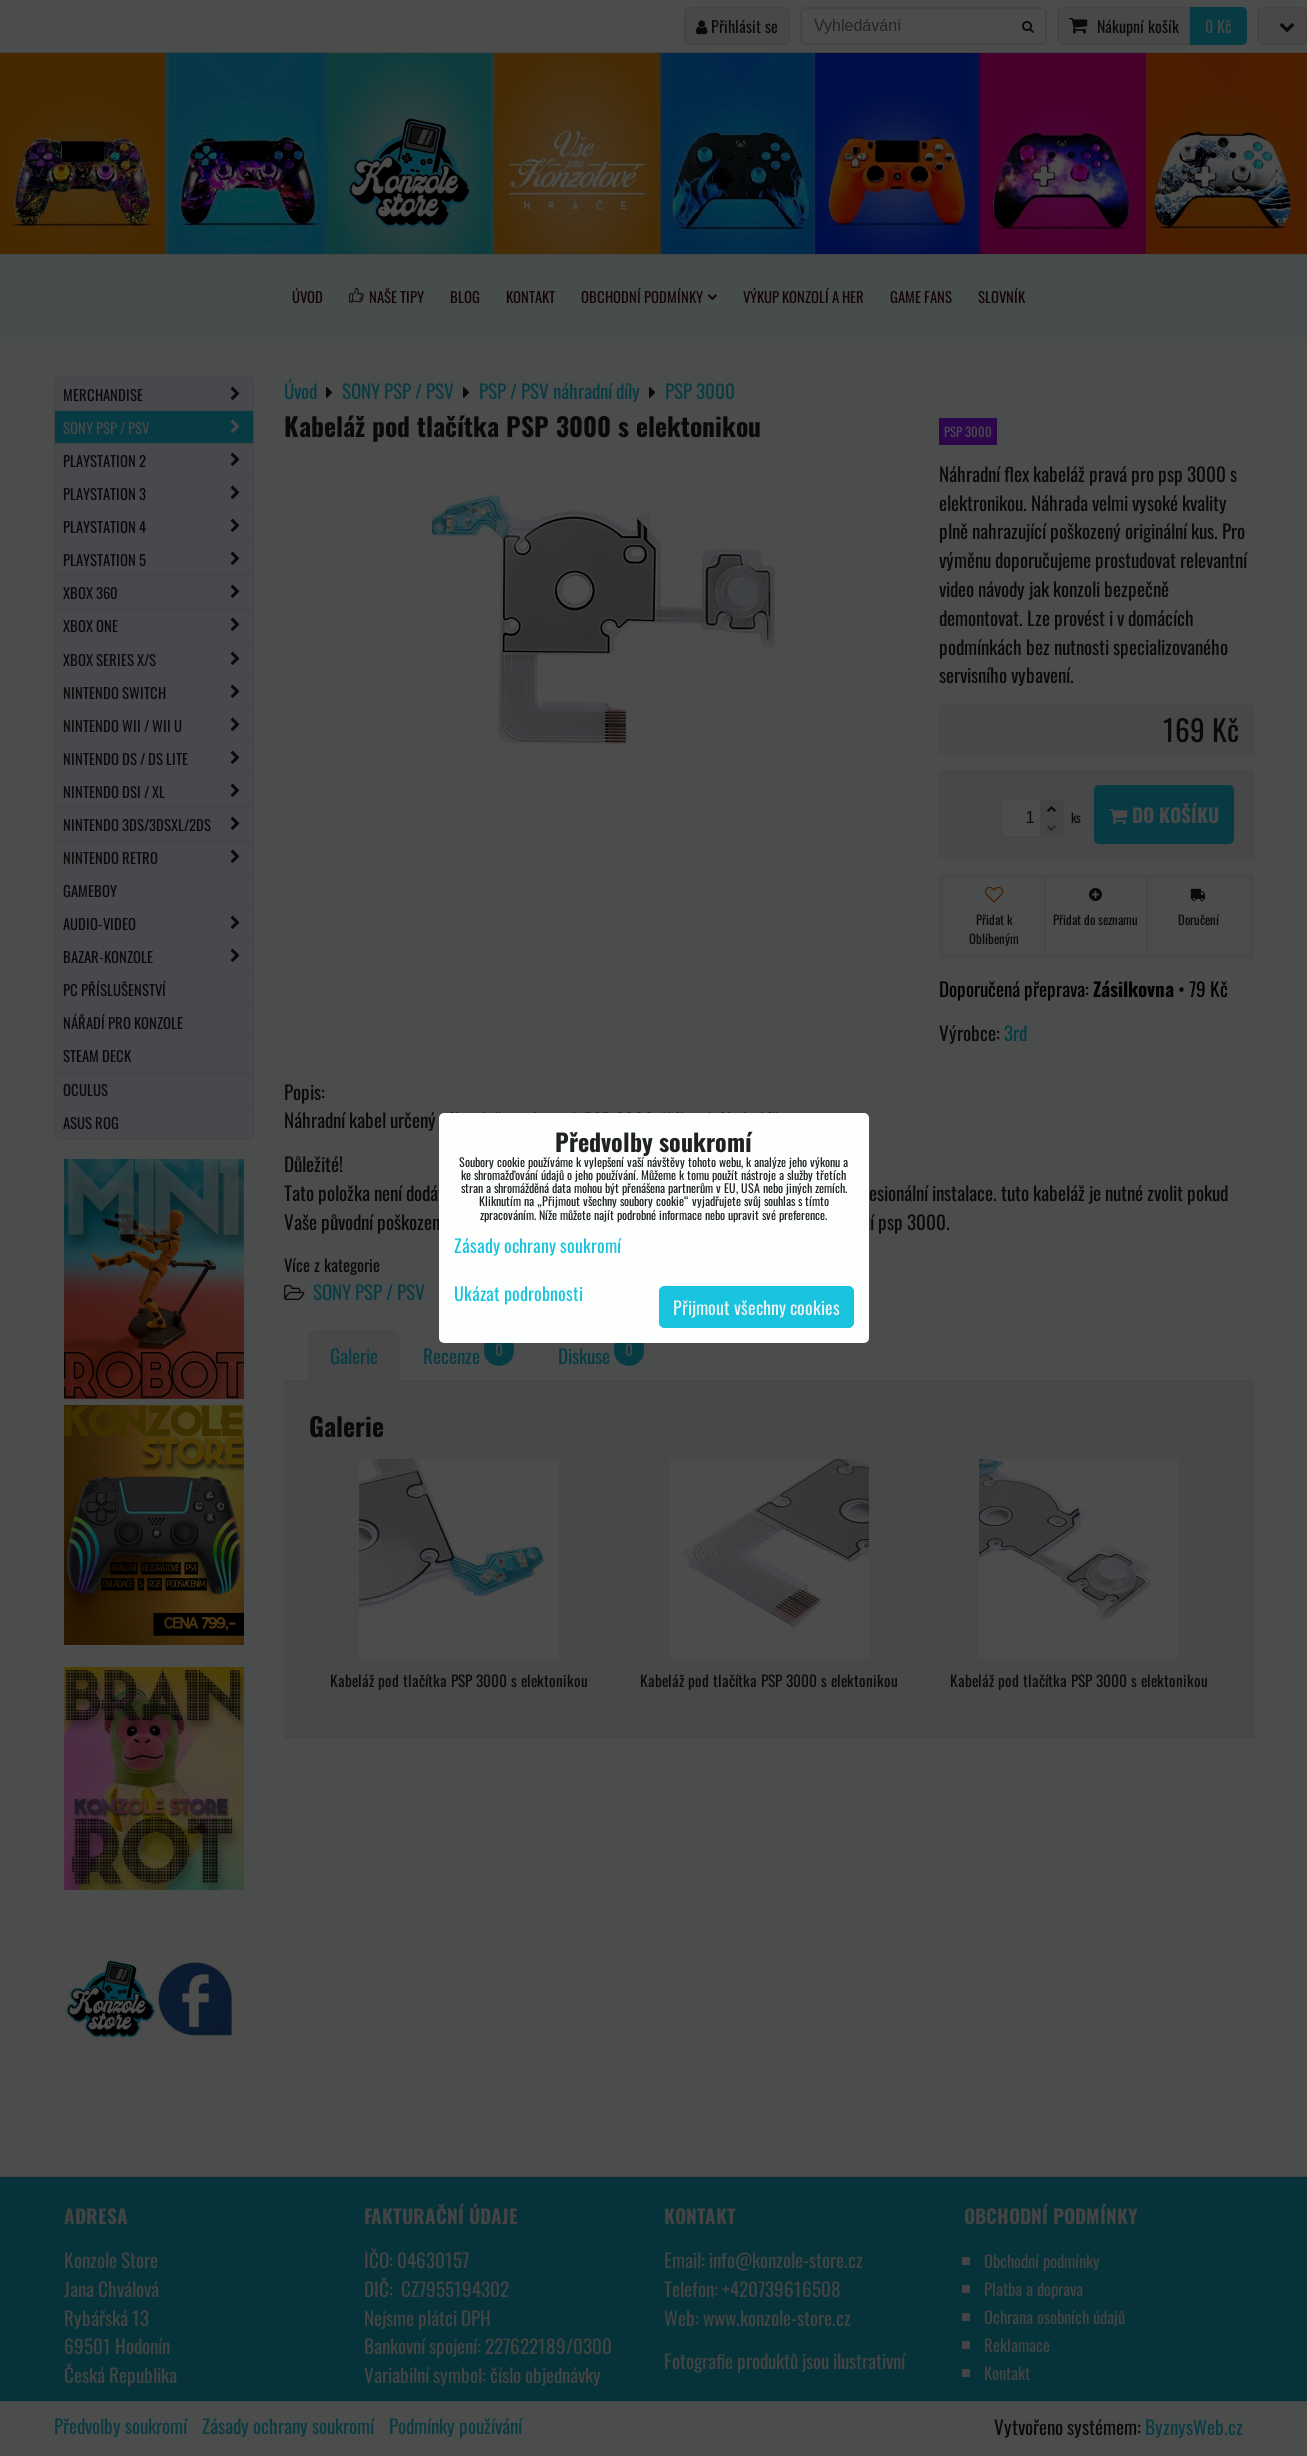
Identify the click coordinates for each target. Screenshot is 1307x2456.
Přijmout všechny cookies (756, 1307)
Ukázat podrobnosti (518, 1294)
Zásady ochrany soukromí (537, 1245)
